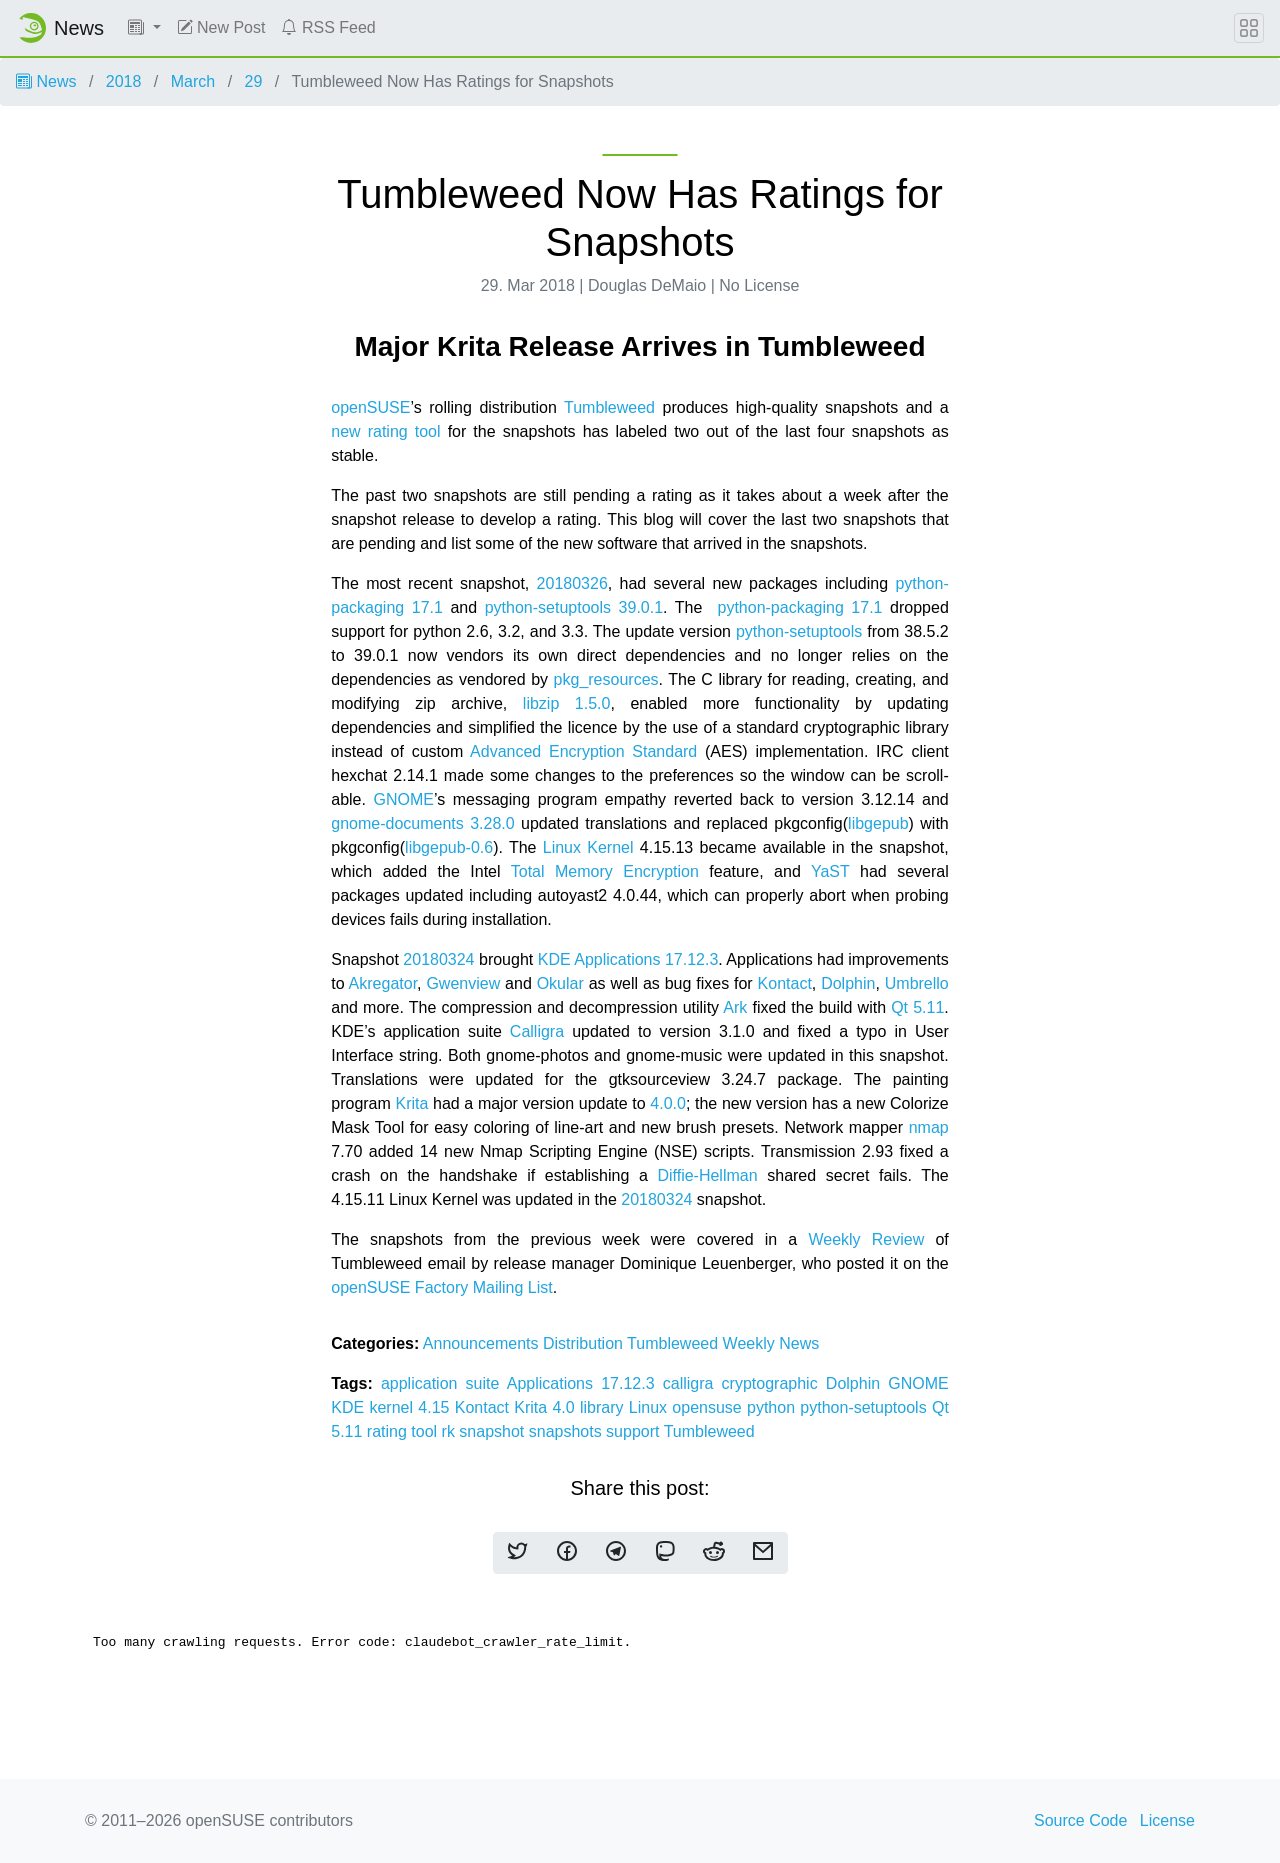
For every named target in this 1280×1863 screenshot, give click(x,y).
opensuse (709, 1407)
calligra (692, 1383)
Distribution (585, 1343)
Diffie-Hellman (707, 1175)
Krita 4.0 (547, 1407)
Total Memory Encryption (605, 871)
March (193, 81)
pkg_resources (606, 679)
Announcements (483, 1343)
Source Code (1080, 1820)
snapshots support (596, 1431)
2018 (124, 81)
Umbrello (917, 983)
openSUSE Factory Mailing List (441, 1287)
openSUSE (370, 407)
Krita (411, 1103)
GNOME (403, 799)
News (46, 81)
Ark (735, 1007)
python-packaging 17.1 (799, 607)
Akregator (383, 983)
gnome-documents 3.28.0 (422, 823)
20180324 (438, 959)
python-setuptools (799, 631)
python (773, 1407)
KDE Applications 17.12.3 (628, 959)
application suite (444, 1383)
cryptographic (774, 1383)
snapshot (493, 1431)
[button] (144, 28)
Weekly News (771, 1343)
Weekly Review (866, 1239)
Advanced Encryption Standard (583, 751)
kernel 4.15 (411, 1407)
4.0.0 (668, 1103)
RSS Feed (328, 27)
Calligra (537, 1031)
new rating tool (385, 431)
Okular (560, 983)
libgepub (878, 823)
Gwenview (463, 983)
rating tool (404, 1431)
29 (254, 81)
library (604, 1407)
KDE (350, 1407)
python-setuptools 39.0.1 (574, 607)
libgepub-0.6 (449, 847)
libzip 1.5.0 (567, 703)
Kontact (785, 983)
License (1167, 1820)
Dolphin (848, 983)
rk (451, 1431)
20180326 (572, 583)
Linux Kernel (588, 847)
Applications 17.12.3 (585, 1383)
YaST (830, 871)
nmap (929, 1127)
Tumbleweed (609, 407)
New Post (221, 27)
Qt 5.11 (917, 1007)
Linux (651, 1407)
